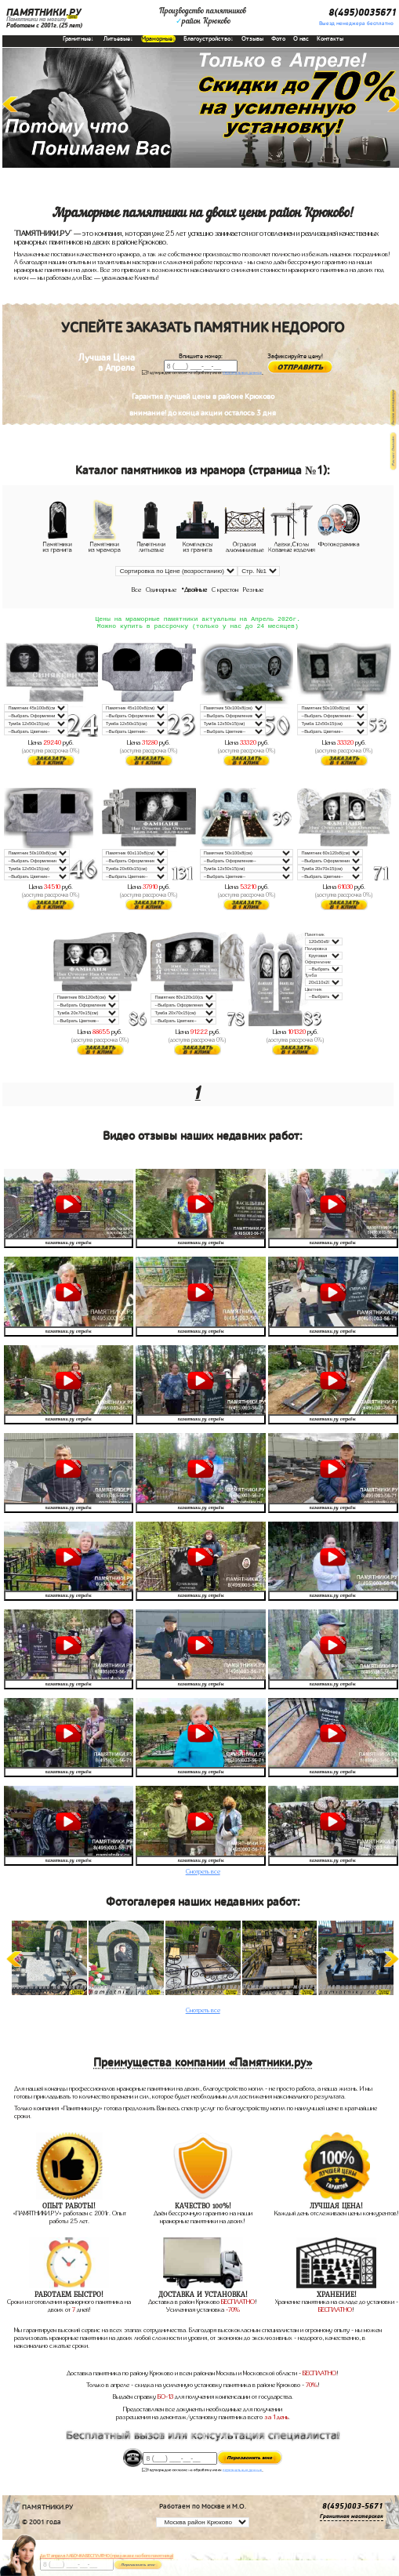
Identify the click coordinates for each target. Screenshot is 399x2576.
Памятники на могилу (36, 19)
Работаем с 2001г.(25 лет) (44, 25)
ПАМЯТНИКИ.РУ (44, 13)
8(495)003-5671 (352, 2509)
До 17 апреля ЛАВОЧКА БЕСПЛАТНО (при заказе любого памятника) (106, 2555)
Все (136, 589)
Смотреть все (203, 1874)
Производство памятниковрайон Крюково (202, 16)
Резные (253, 589)
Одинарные (161, 589)
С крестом (225, 589)
